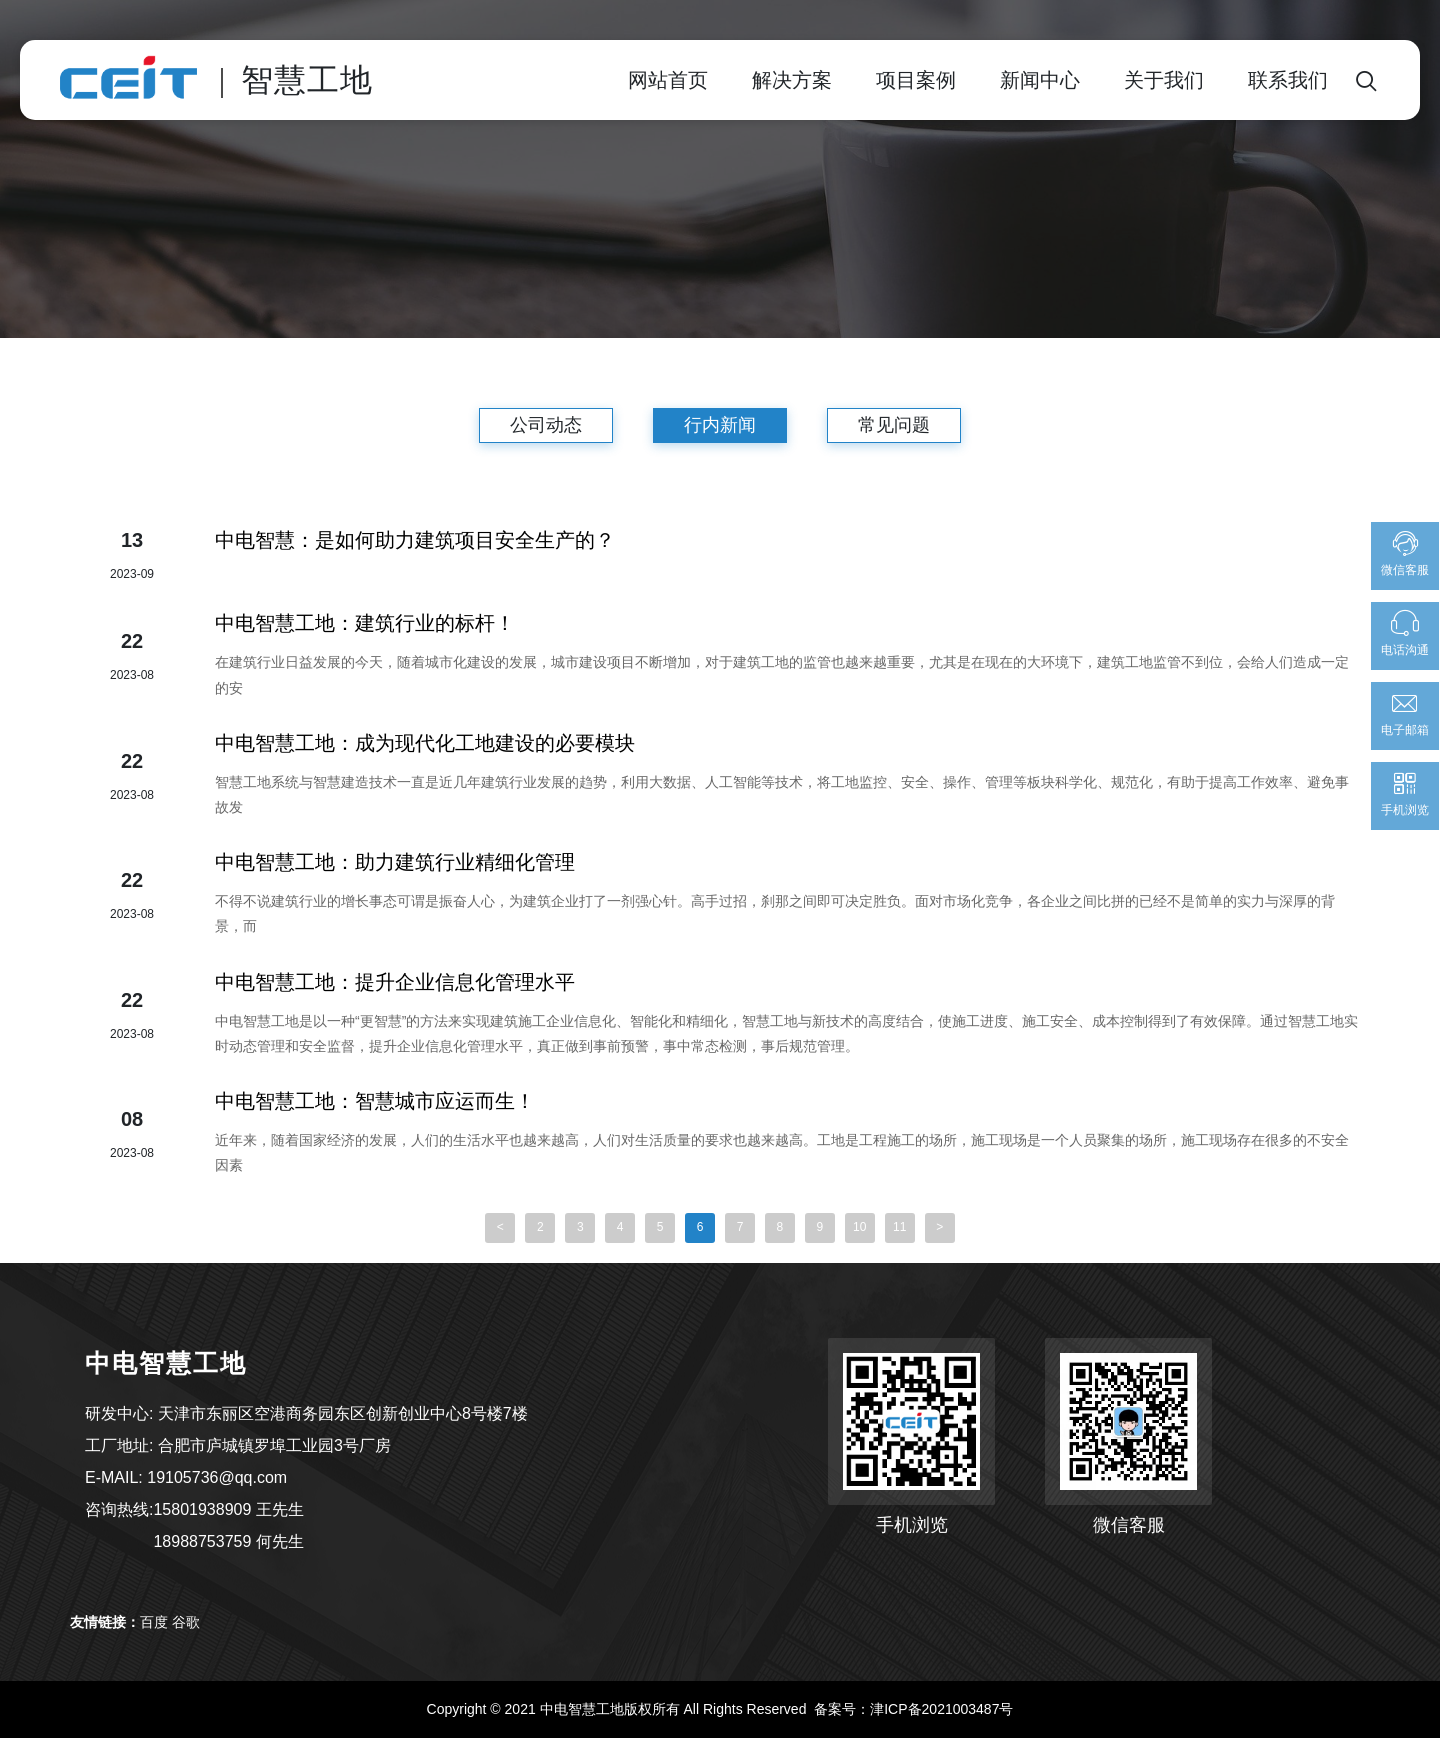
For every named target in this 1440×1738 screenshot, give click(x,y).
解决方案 (792, 80)
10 (859, 1228)
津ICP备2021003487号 (941, 1709)
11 (899, 1228)
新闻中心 (1040, 80)
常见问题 (894, 425)
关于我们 (1164, 80)
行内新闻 (720, 425)
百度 (154, 1622)
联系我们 (1288, 80)
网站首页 (668, 80)
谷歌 (186, 1622)
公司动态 (546, 425)
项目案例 (916, 80)
